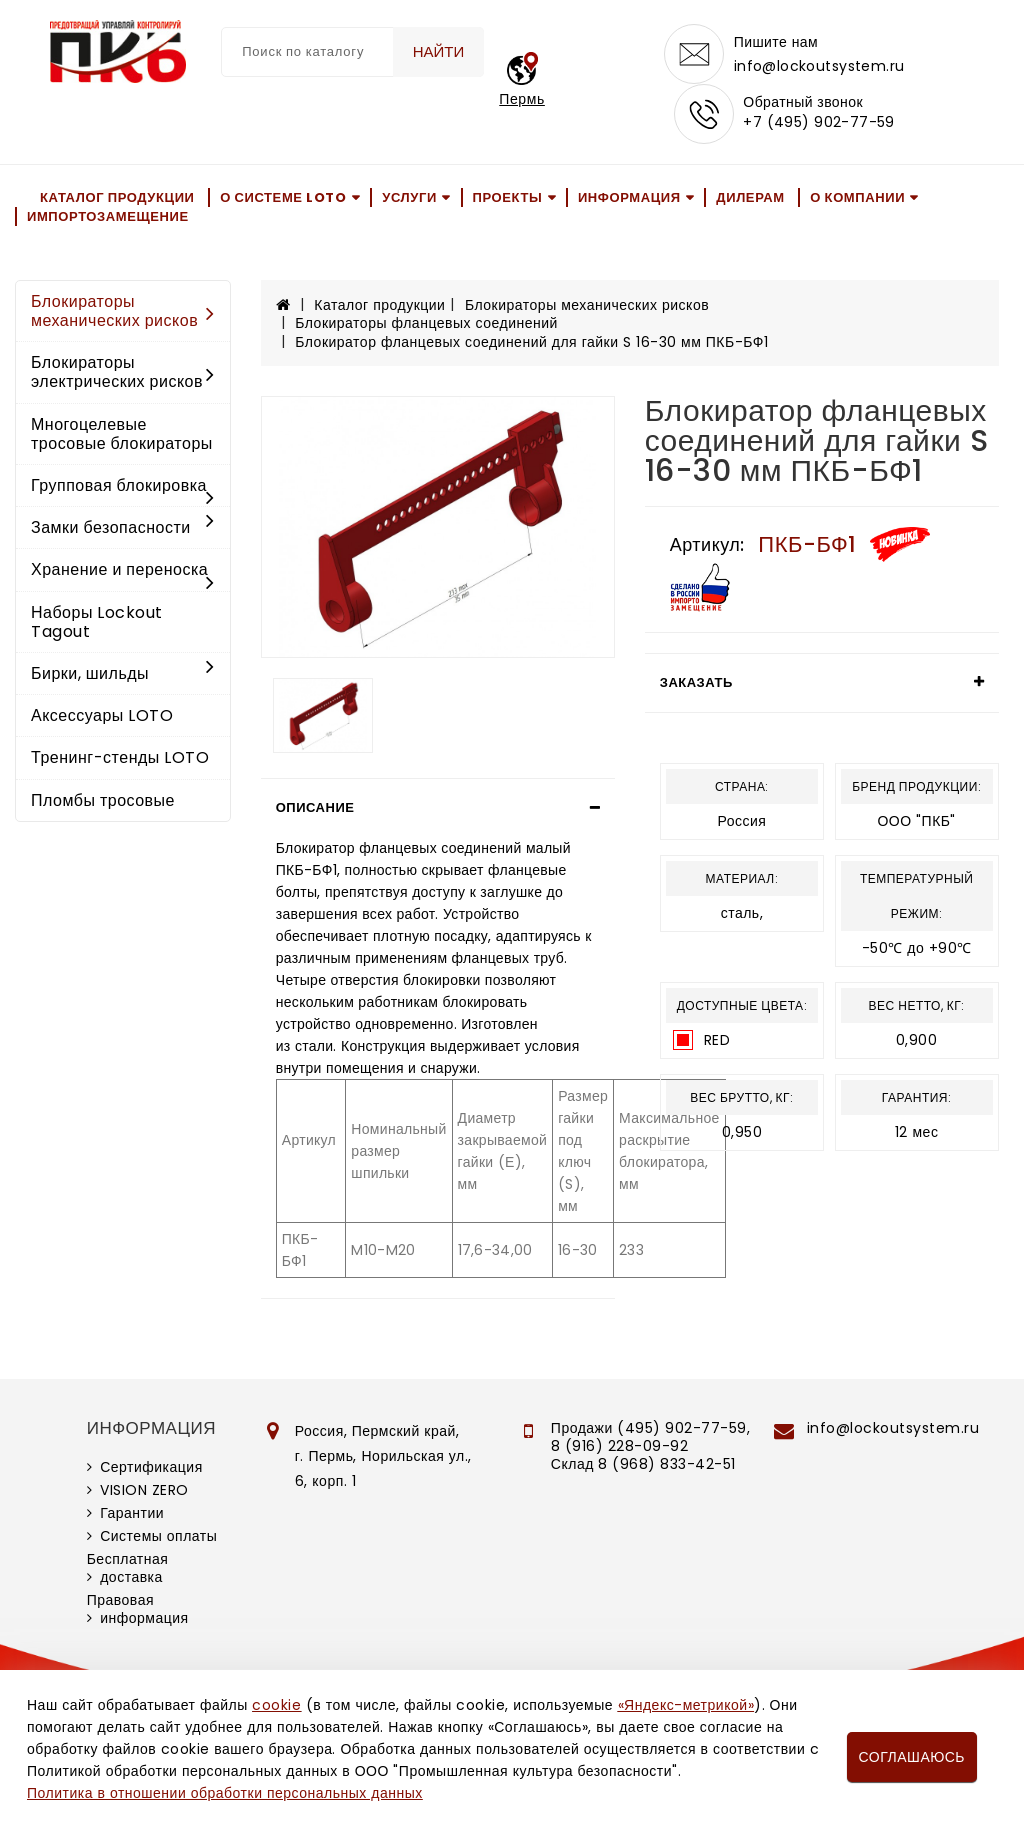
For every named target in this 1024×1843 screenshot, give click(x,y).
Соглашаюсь (912, 1757)
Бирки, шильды (123, 673)
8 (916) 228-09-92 (620, 1446)
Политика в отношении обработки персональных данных (225, 1793)
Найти (439, 51)
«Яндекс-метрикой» (686, 1705)
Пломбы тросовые (103, 800)
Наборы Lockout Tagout (97, 622)
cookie (276, 1705)
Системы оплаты (158, 1536)
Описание (315, 807)
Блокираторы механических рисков (123, 311)
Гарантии (132, 1513)
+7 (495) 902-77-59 (819, 122)
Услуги (409, 197)
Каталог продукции (117, 197)
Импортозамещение (108, 216)
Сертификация (151, 1467)
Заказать (696, 682)
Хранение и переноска (123, 571)
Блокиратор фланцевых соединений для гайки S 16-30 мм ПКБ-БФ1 (531, 342)
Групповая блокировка (123, 487)
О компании (857, 197)
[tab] (438, 808)
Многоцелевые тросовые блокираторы (122, 434)
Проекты (508, 197)
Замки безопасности (123, 527)
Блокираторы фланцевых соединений (426, 323)
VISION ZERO (144, 1490)
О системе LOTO (283, 197)
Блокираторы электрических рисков (123, 372)
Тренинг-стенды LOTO (120, 757)
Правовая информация (138, 1609)
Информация (629, 197)
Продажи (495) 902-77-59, (650, 1428)
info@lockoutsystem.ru (819, 66)
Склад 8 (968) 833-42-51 (643, 1464)
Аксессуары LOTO (102, 715)
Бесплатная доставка (128, 1568)
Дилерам (750, 197)
